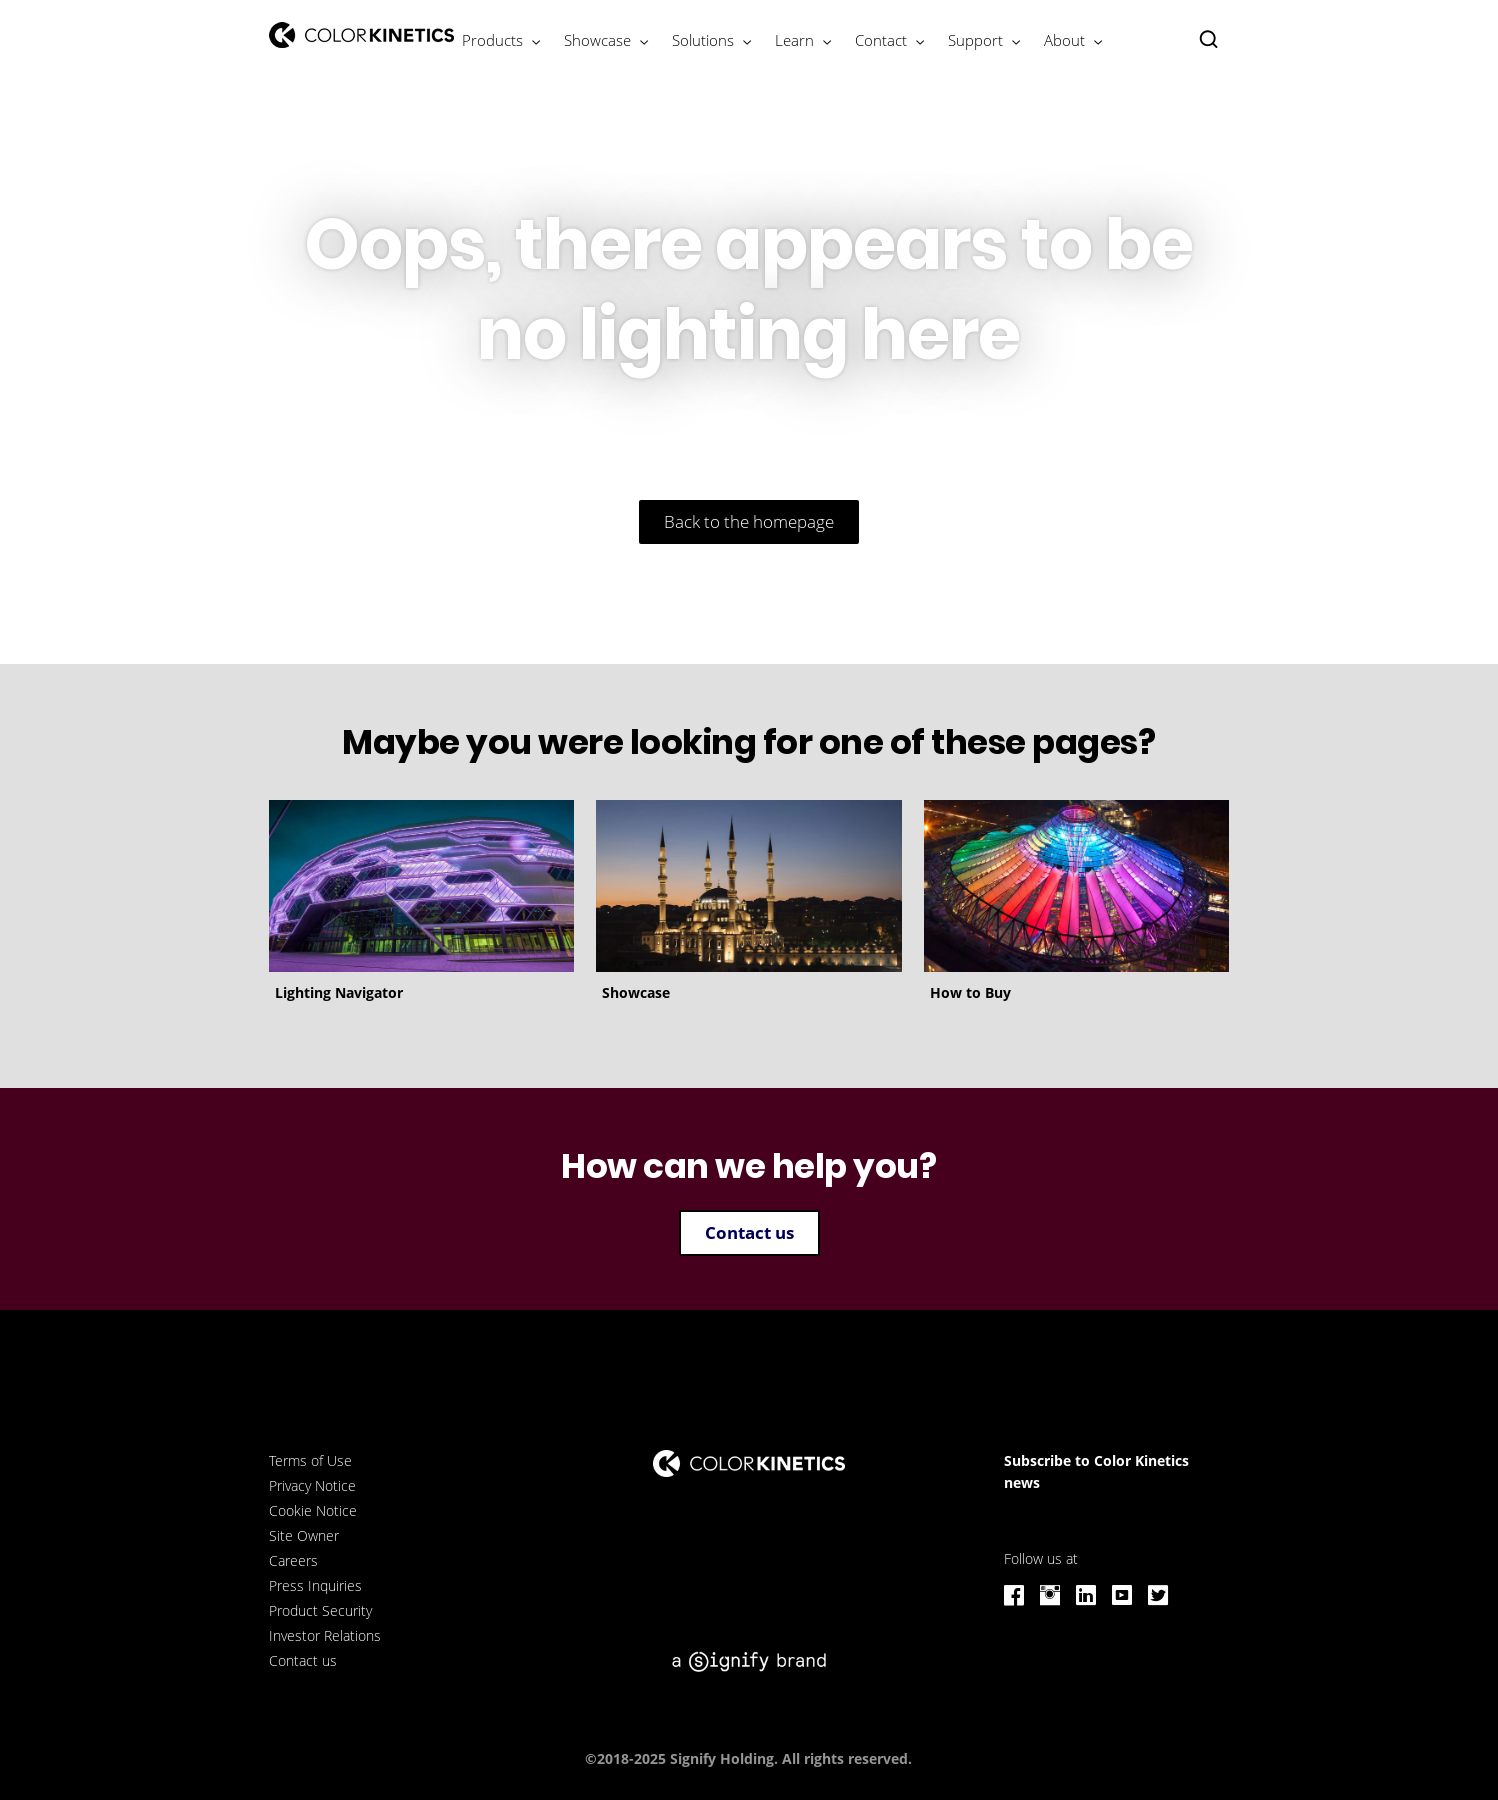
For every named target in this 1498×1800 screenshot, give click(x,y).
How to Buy (970, 992)
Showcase (636, 992)
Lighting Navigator (339, 992)
